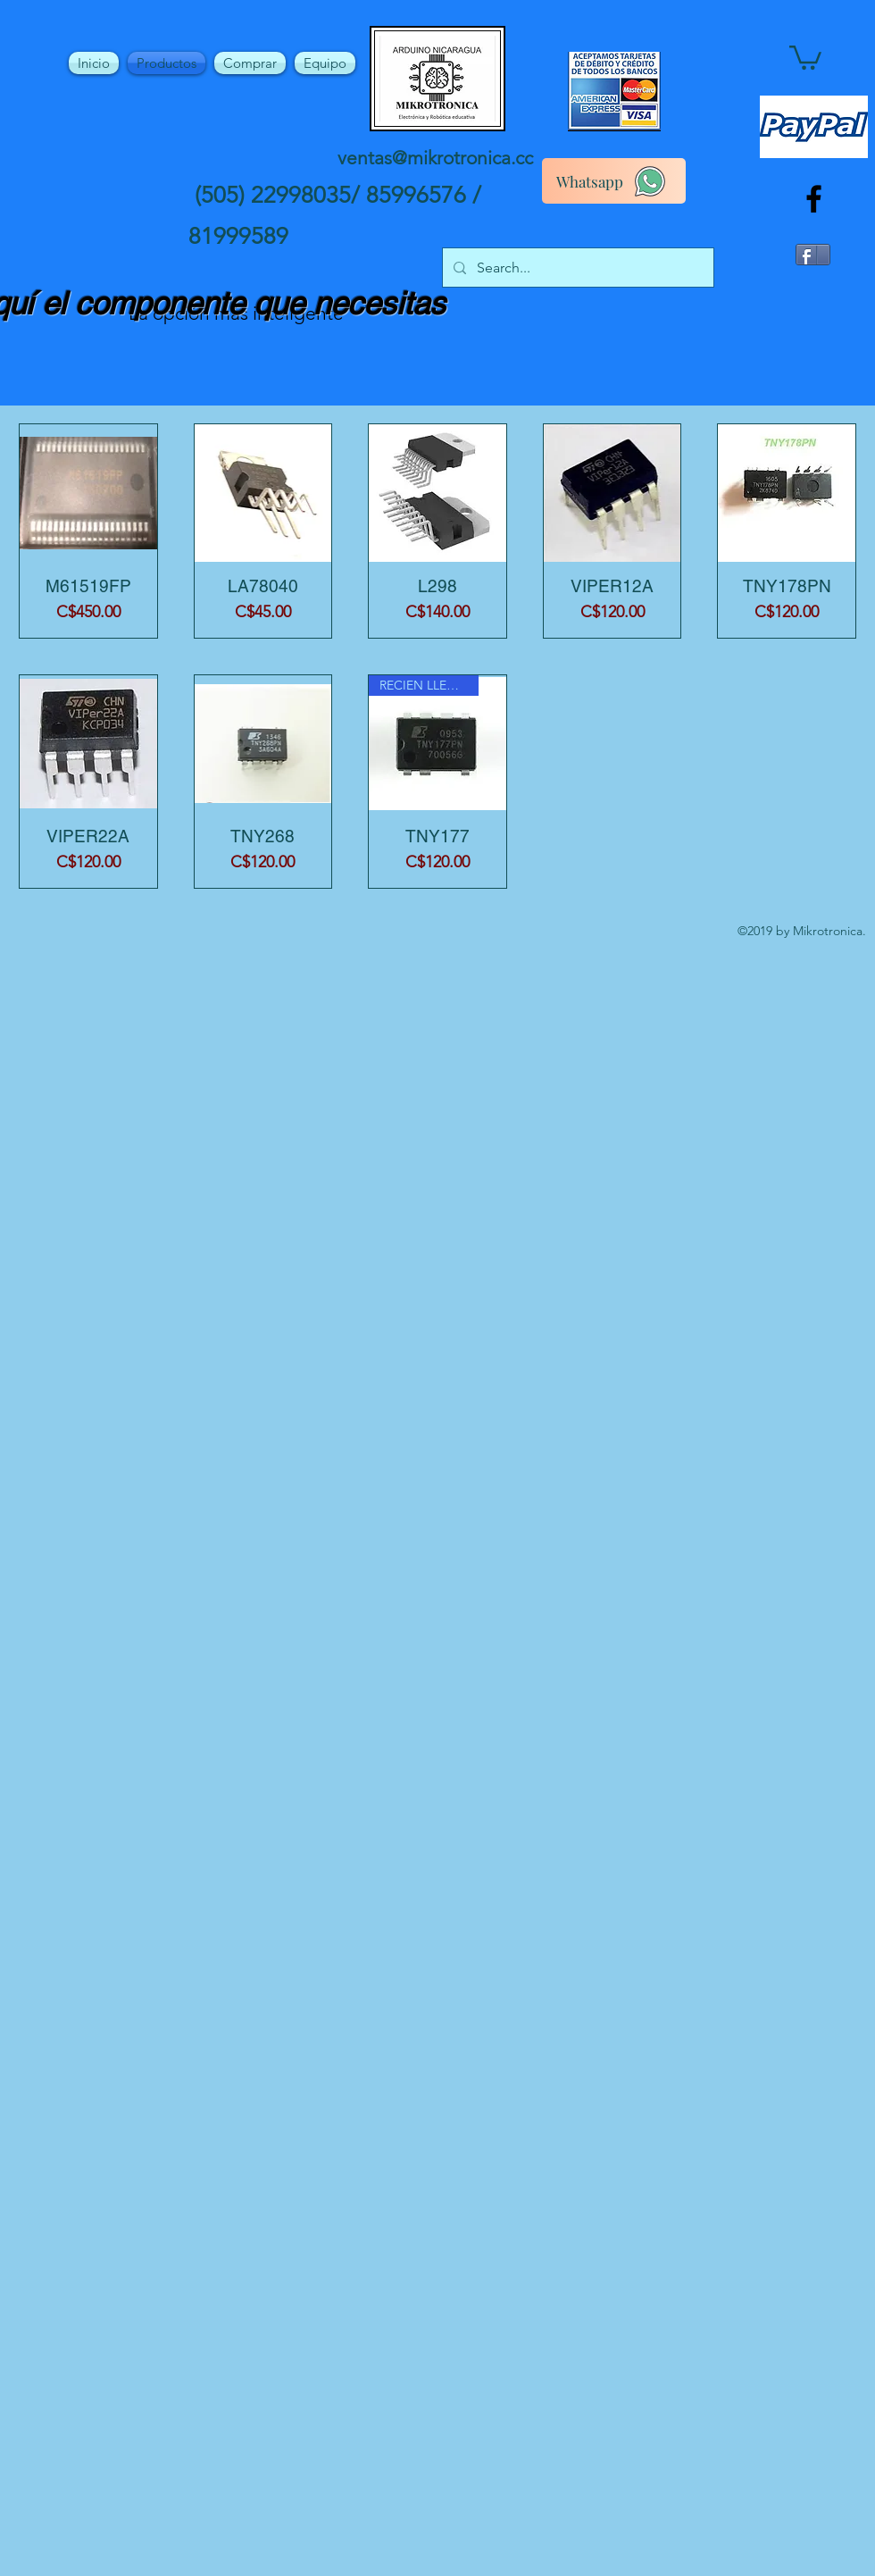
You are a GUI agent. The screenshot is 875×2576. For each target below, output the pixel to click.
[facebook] (814, 198)
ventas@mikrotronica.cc (435, 157)
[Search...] (576, 268)
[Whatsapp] (614, 181)
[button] (805, 56)
